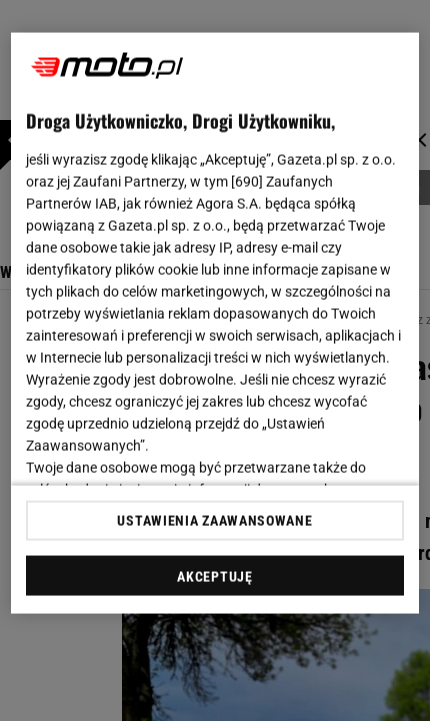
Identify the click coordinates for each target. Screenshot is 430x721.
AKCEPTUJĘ (214, 576)
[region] (215, 323)
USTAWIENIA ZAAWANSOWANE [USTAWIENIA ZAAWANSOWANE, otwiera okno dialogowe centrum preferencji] (214, 520)
